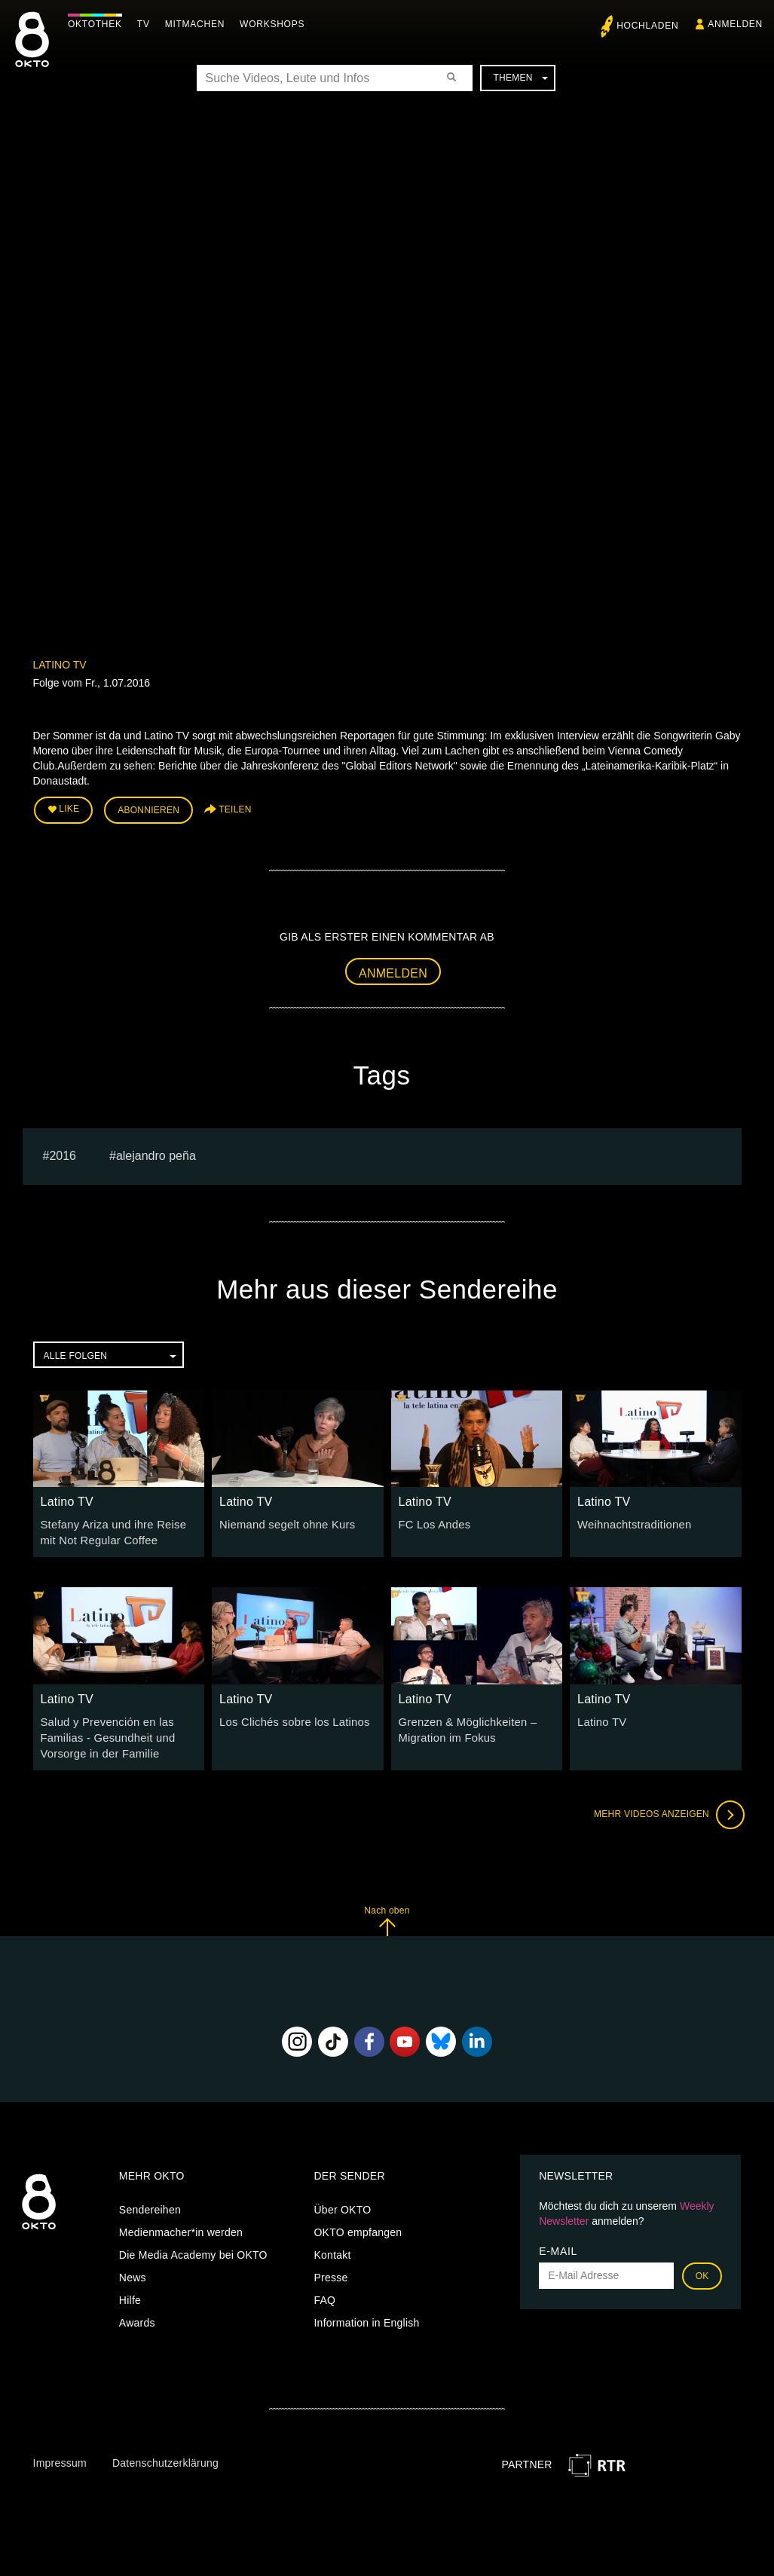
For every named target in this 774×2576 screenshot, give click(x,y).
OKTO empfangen (358, 2226)
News (132, 2271)
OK (702, 2269)
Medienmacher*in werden (181, 2226)
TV (147, 24)
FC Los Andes (433, 1522)
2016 (62, 1152)
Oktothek (99, 24)
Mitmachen (198, 24)
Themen (520, 77)
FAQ (324, 2293)
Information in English (366, 2316)
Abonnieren (148, 809)
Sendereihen (150, 2203)
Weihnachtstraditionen (631, 1522)
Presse (330, 2271)
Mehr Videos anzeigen (666, 1808)
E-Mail (558, 2244)
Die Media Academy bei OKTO (193, 2248)
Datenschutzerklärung (165, 2456)
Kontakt (332, 2248)
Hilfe (130, 2293)
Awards (137, 2316)
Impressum (60, 2456)
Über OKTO (342, 2203)
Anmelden (393, 971)
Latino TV (60, 665)
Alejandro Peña (156, 1152)
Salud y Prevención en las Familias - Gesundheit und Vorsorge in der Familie (105, 1733)
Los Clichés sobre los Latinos (290, 1718)
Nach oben (386, 1913)
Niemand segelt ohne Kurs (283, 1522)
